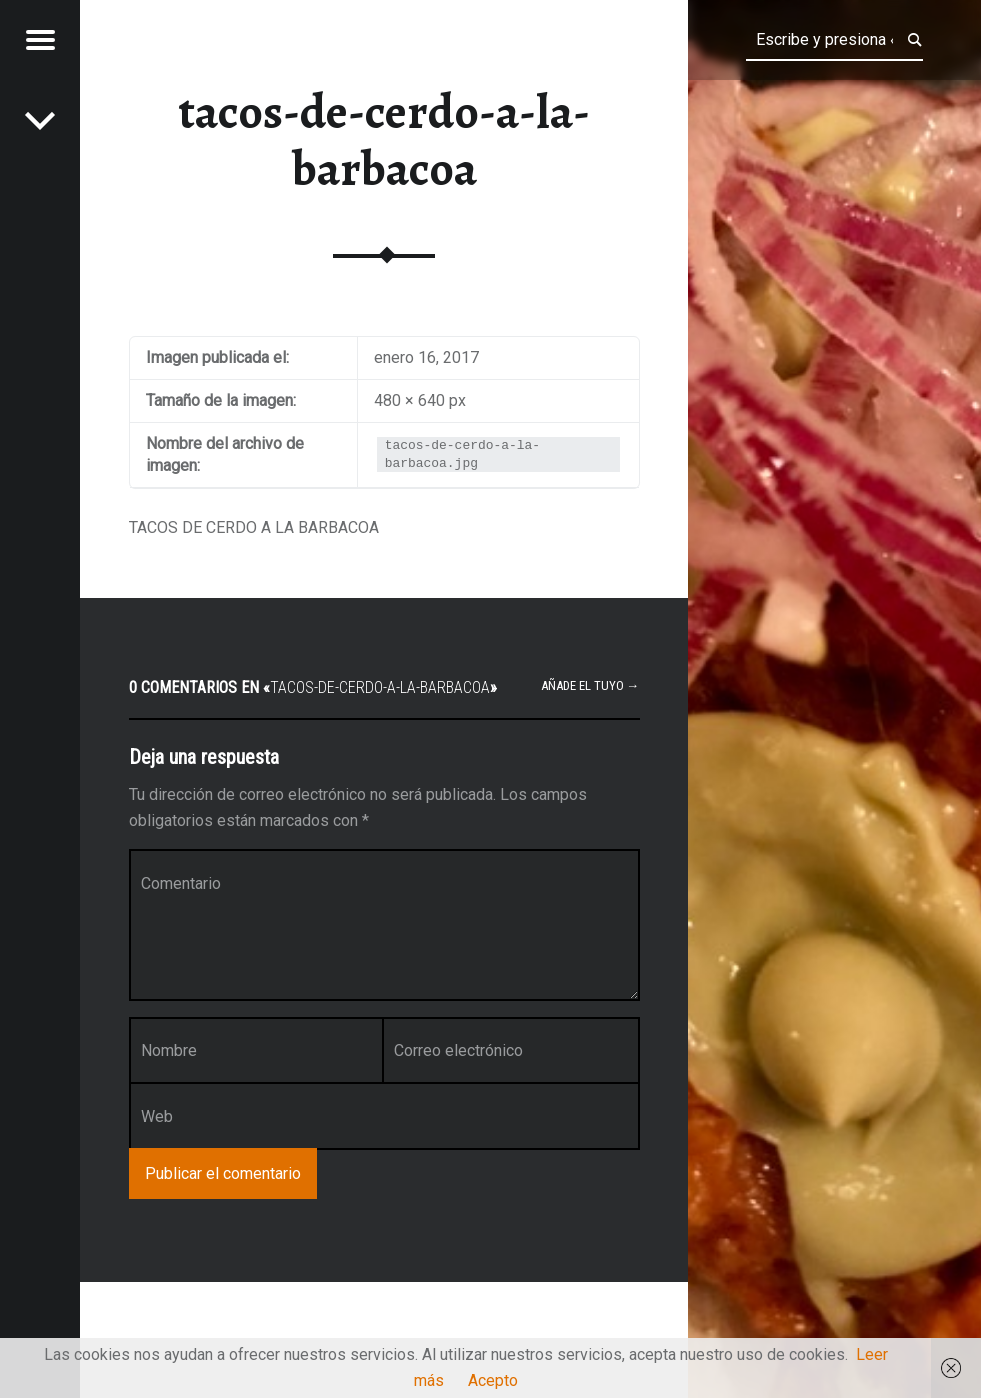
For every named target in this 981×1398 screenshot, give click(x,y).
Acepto (493, 1380)
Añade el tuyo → (590, 685)
